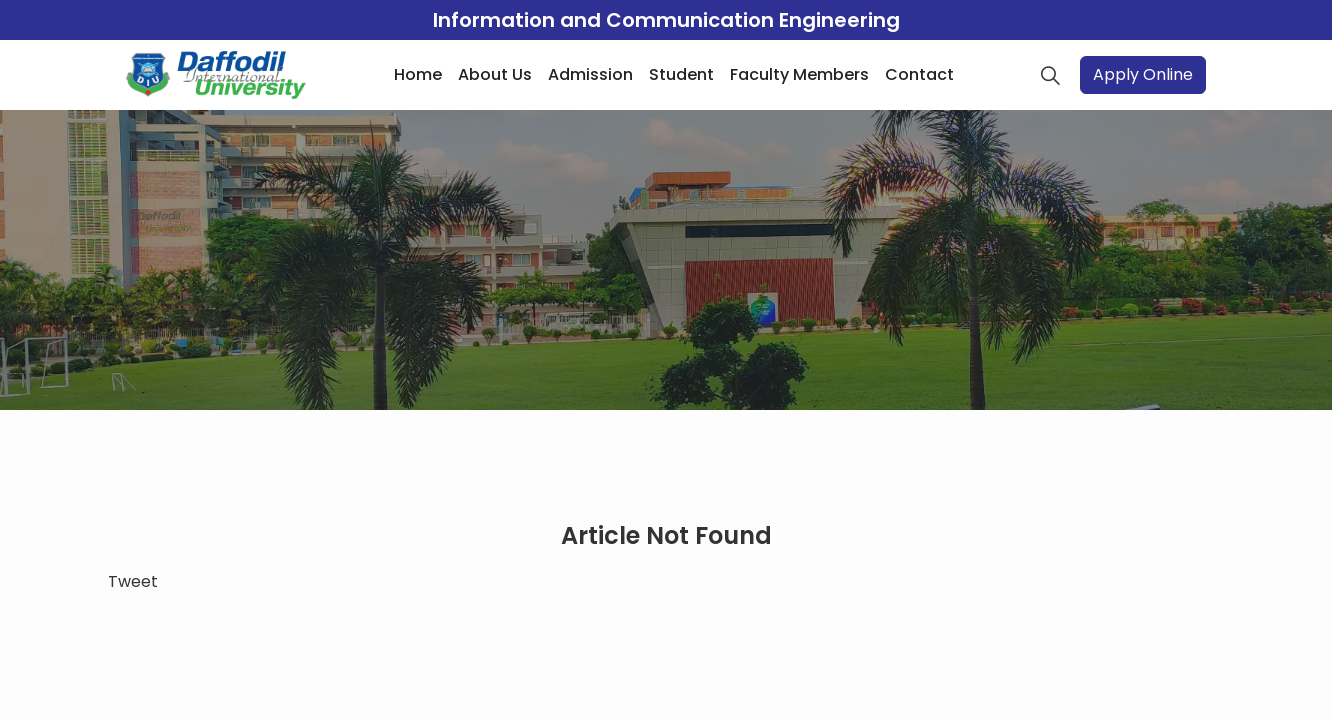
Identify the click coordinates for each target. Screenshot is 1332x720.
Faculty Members (799, 74)
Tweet (133, 581)
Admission (590, 74)
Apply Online (1143, 74)
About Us (495, 74)
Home (418, 74)
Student (681, 74)
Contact (919, 74)
